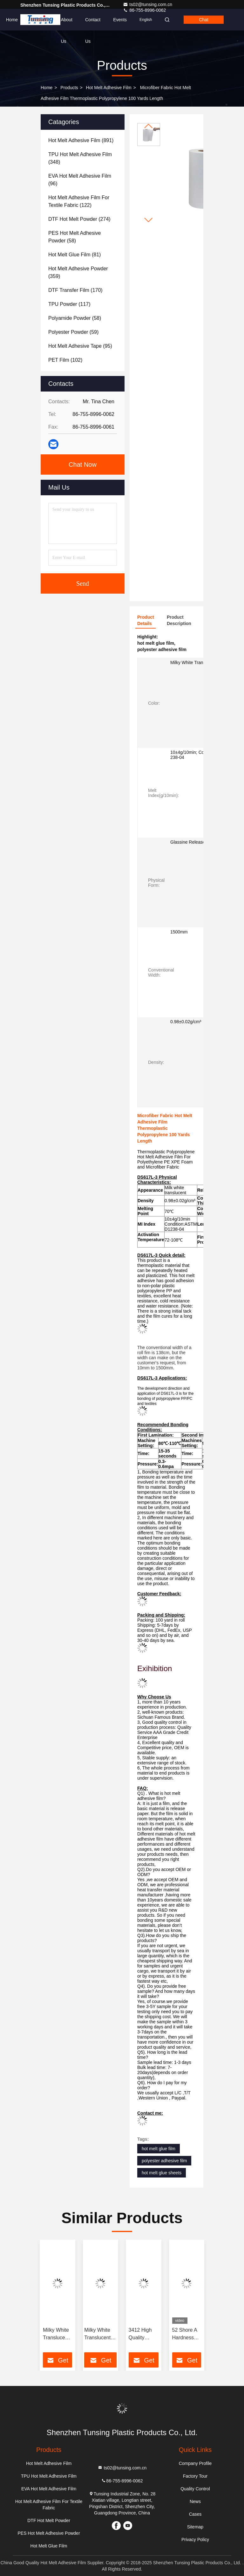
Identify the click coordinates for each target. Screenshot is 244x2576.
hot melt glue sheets (161, 2172)
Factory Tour (195, 2476)
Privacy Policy (195, 2539)
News (195, 2501)
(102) (65, 360)
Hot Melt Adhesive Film (109, 87)
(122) (78, 201)
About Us (66, 23)
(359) (78, 272)
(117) (69, 304)
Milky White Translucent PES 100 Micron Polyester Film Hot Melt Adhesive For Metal (56, 2334)
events (120, 19)
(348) (80, 158)
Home (12, 19)
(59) (73, 332)
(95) (80, 346)
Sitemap (195, 2526)
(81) (74, 254)
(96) (79, 179)
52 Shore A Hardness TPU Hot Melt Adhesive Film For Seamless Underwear (184, 2334)
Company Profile (195, 2463)
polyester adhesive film (164, 2160)
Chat (203, 19)
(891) (80, 140)
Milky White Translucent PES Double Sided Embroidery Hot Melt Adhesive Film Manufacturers (100, 2334)
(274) (79, 219)
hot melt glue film (158, 2148)
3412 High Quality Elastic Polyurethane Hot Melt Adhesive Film (144, 2334)
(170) (75, 290)
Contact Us (92, 23)
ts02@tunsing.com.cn (147, 4)
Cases (195, 2514)
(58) (74, 236)
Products (39, 19)
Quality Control (195, 2488)
